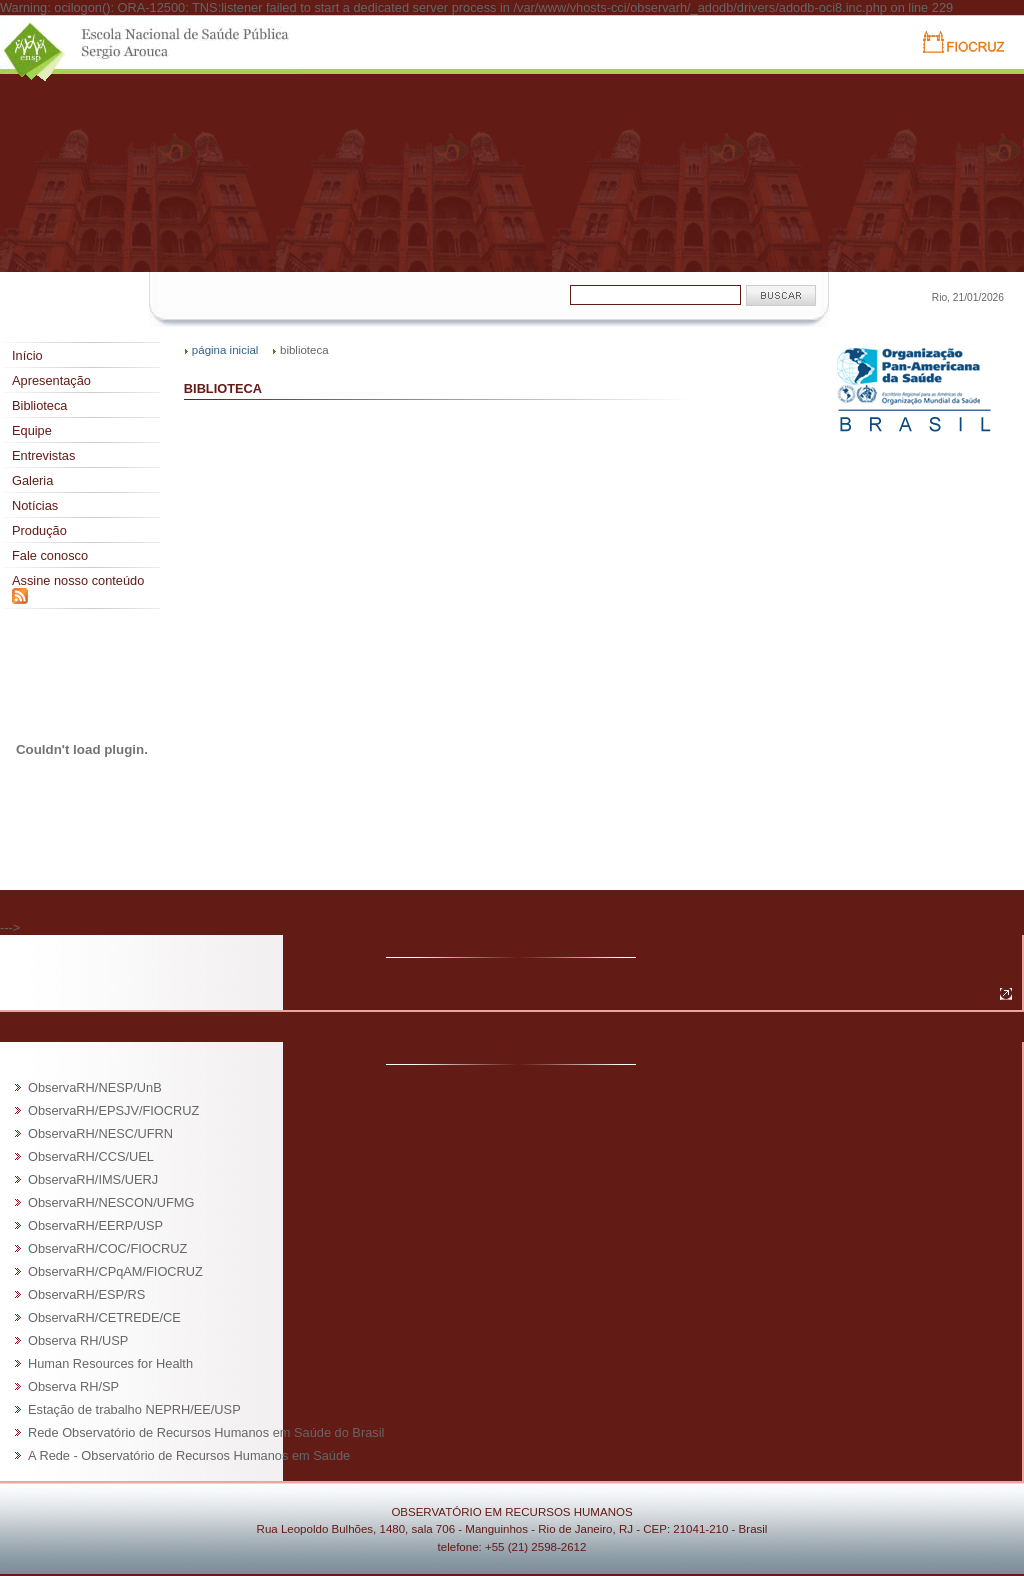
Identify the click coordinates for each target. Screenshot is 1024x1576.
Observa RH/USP (78, 1340)
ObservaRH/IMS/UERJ (93, 1179)
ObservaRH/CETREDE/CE (104, 1317)
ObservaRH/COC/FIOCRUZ (107, 1248)
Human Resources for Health (110, 1363)
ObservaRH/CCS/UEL (91, 1156)
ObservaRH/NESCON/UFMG (111, 1202)
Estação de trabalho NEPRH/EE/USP (134, 1409)
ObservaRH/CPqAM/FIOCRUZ (115, 1271)
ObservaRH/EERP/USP (95, 1225)
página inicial (225, 350)
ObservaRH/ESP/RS (86, 1294)
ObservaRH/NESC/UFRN (100, 1133)
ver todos (969, 994)
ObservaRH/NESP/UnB (95, 1087)
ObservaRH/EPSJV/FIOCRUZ (113, 1110)
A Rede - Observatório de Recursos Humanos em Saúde (189, 1455)
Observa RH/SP (73, 1386)
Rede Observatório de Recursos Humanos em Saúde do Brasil (206, 1432)
